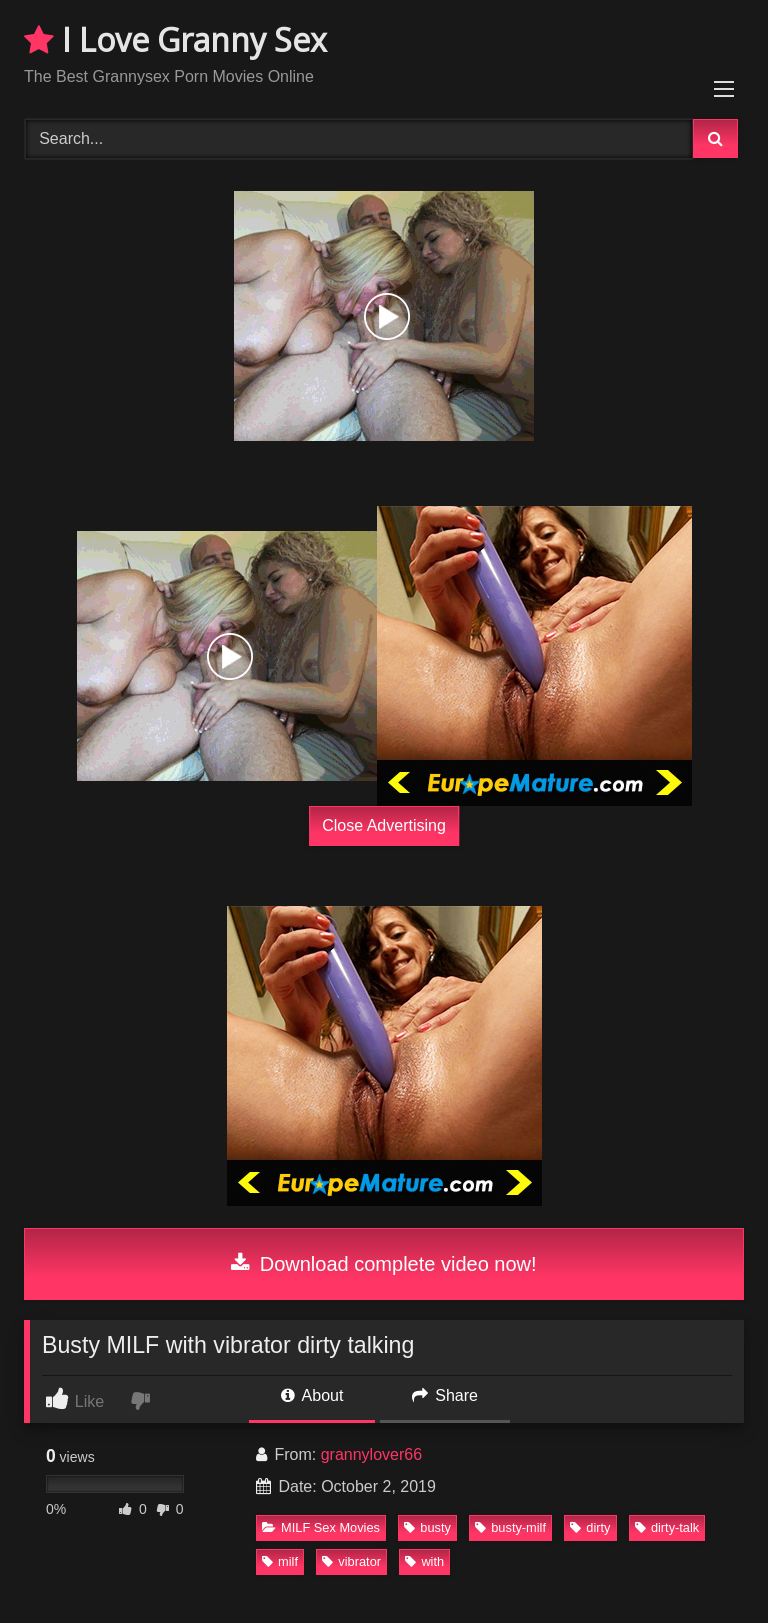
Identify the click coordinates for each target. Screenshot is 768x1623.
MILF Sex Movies (321, 1527)
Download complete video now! (383, 1264)
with (424, 1561)
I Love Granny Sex (175, 39)
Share (445, 1395)
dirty (590, 1527)
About (312, 1395)
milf (280, 1561)
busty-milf (510, 1527)
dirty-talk (667, 1527)
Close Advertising (384, 825)
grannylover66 (371, 1454)
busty (427, 1527)
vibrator (351, 1561)
